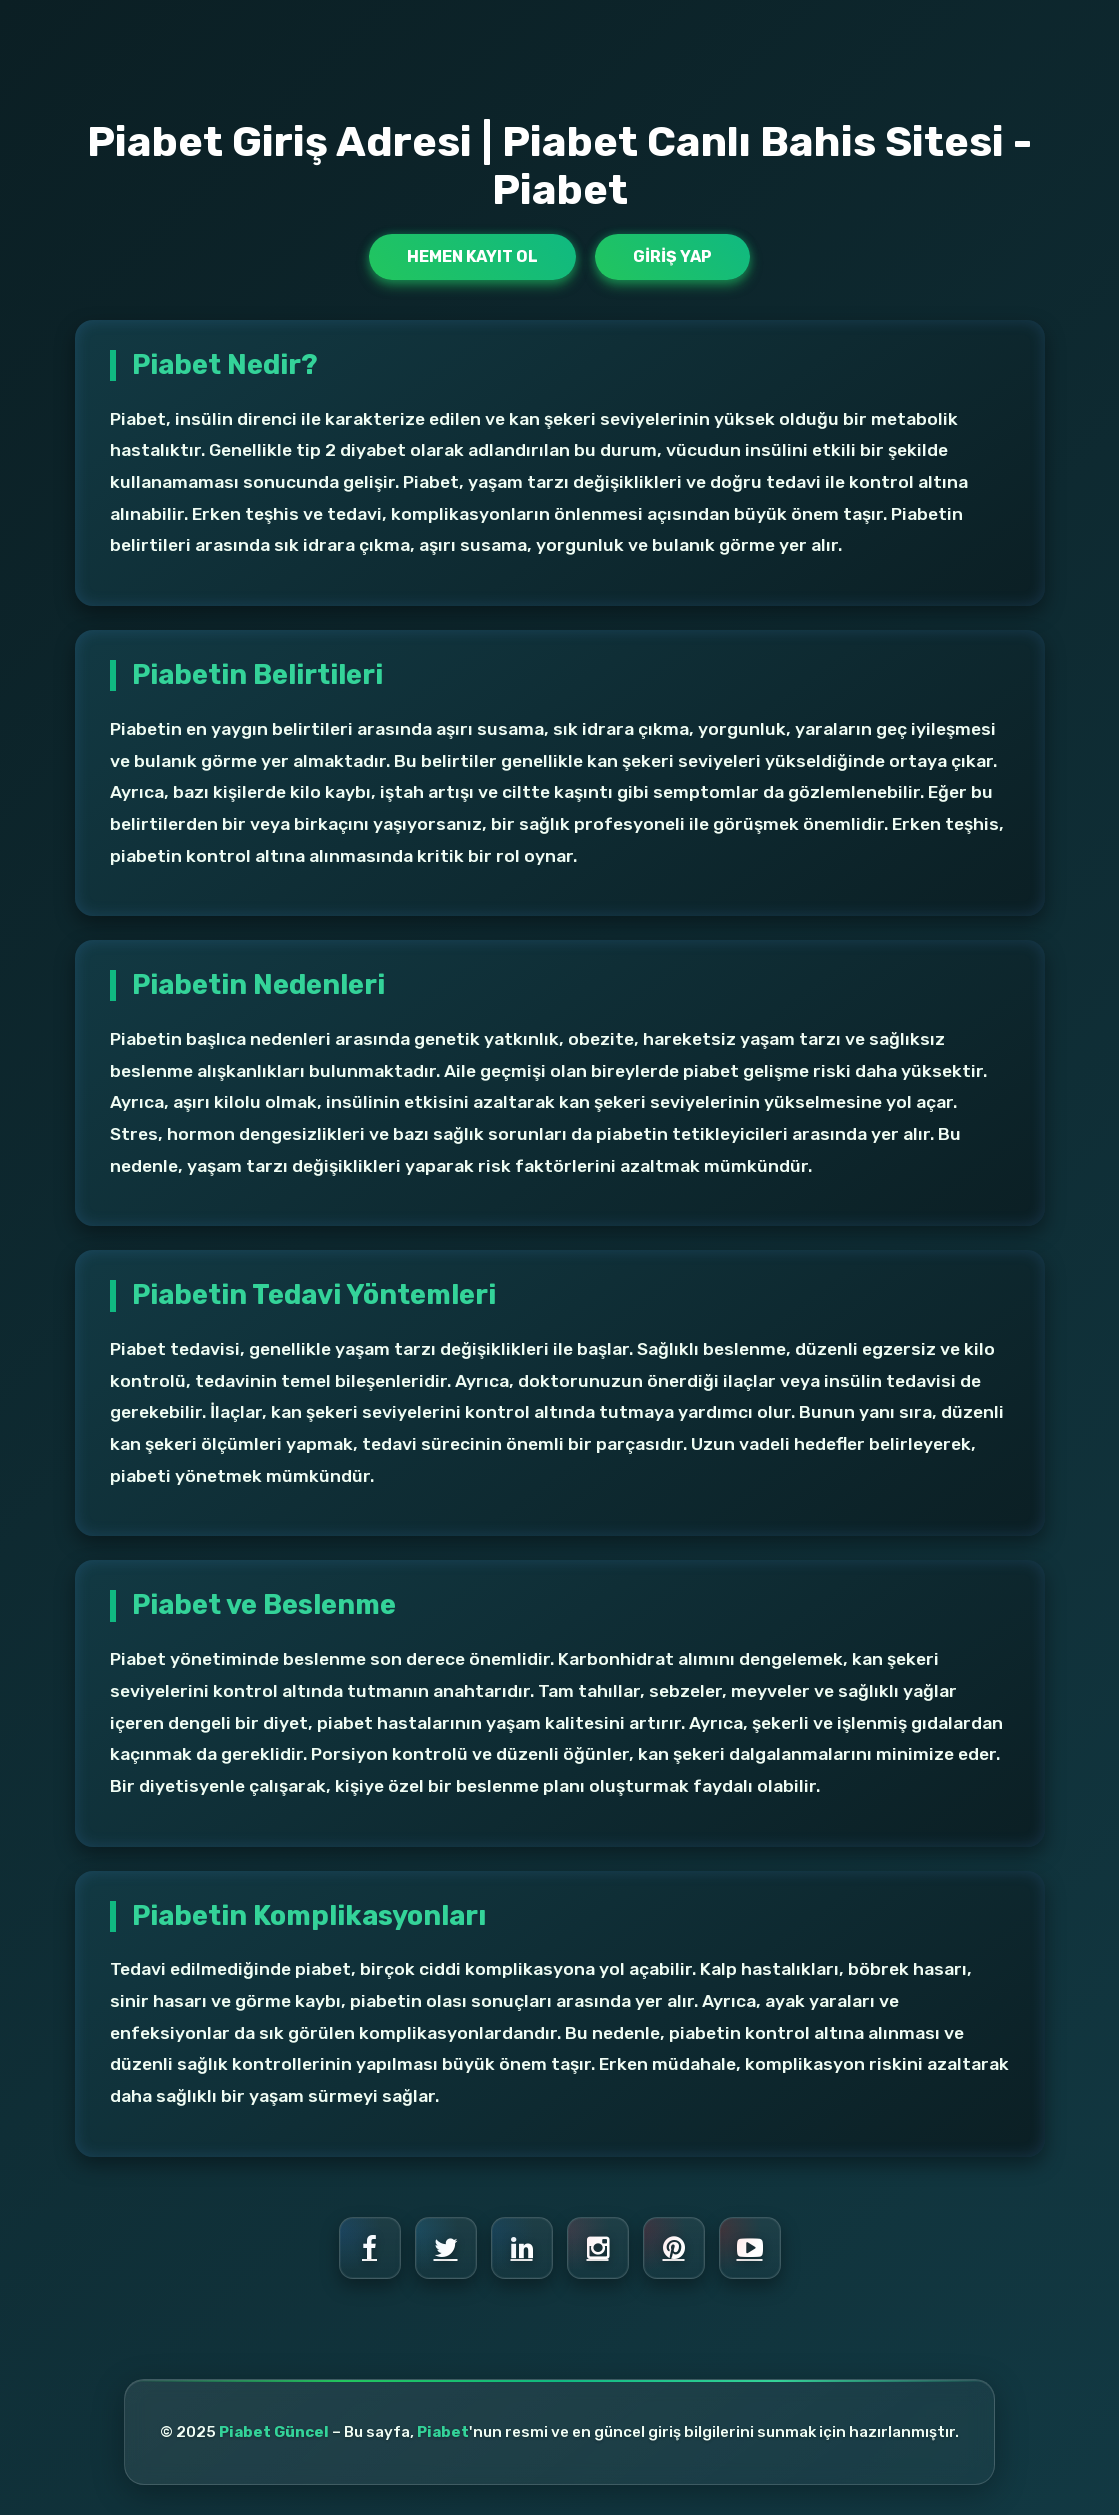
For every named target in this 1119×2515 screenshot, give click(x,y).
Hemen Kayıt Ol (472, 256)
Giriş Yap (672, 256)
